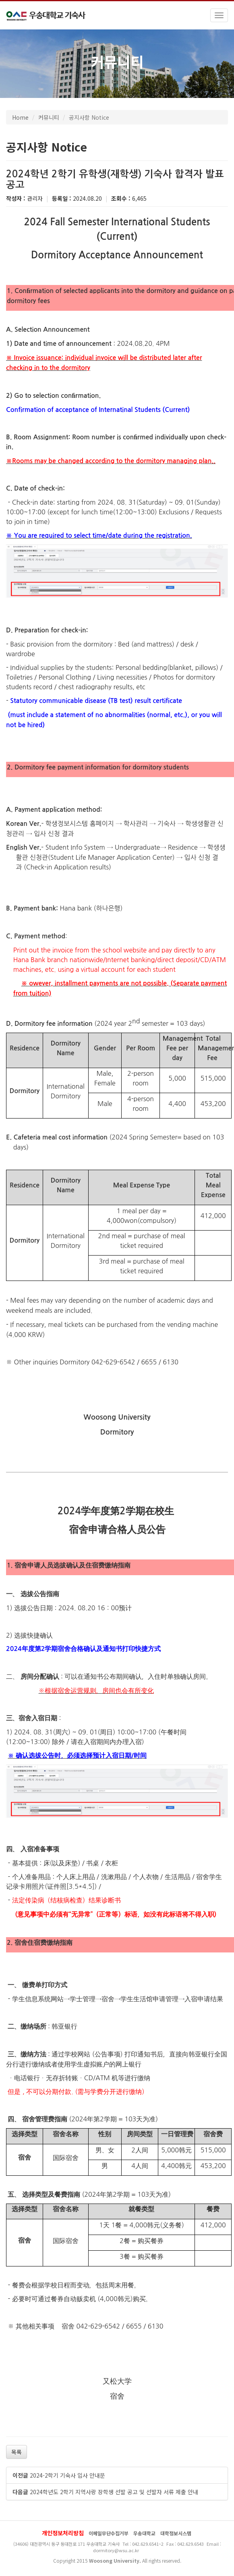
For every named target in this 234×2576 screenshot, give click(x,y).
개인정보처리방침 (63, 2533)
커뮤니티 (48, 117)
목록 (16, 2452)
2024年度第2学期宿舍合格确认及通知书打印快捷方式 (83, 1649)
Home (20, 117)
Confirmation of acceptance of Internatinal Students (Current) (98, 410)
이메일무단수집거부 (108, 2533)
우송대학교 (144, 2533)
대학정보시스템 (175, 2533)
